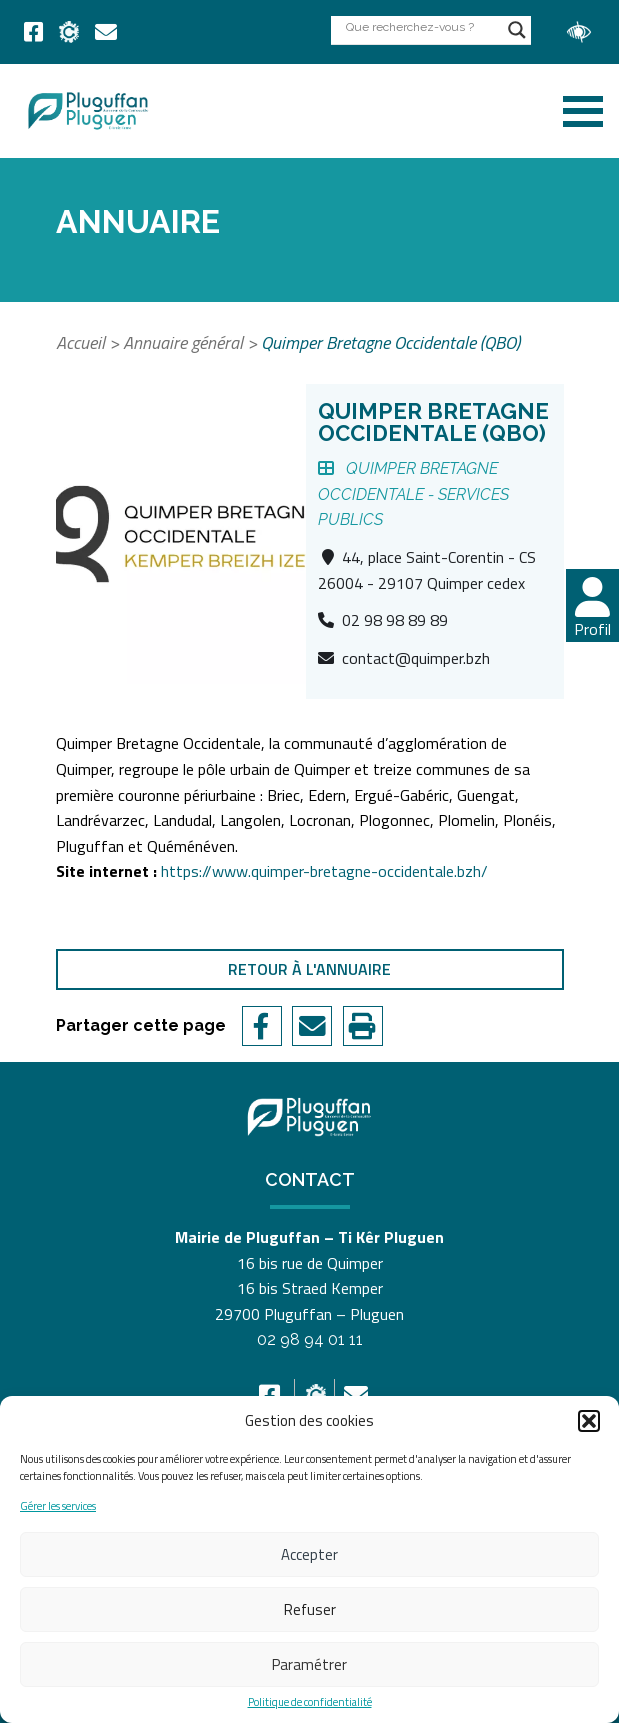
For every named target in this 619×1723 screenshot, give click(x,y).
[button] (589, 1421)
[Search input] (422, 26)
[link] (33, 32)
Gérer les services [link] (58, 1506)
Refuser (310, 1609)
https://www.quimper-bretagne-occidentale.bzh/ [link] (324, 871)
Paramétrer (309, 1664)
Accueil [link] (80, 342)
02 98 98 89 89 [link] (395, 620)
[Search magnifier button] (517, 30)
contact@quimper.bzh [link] (416, 658)
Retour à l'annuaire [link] (309, 969)
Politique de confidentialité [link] (310, 1702)
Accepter (309, 1554)
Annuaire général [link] (183, 342)
